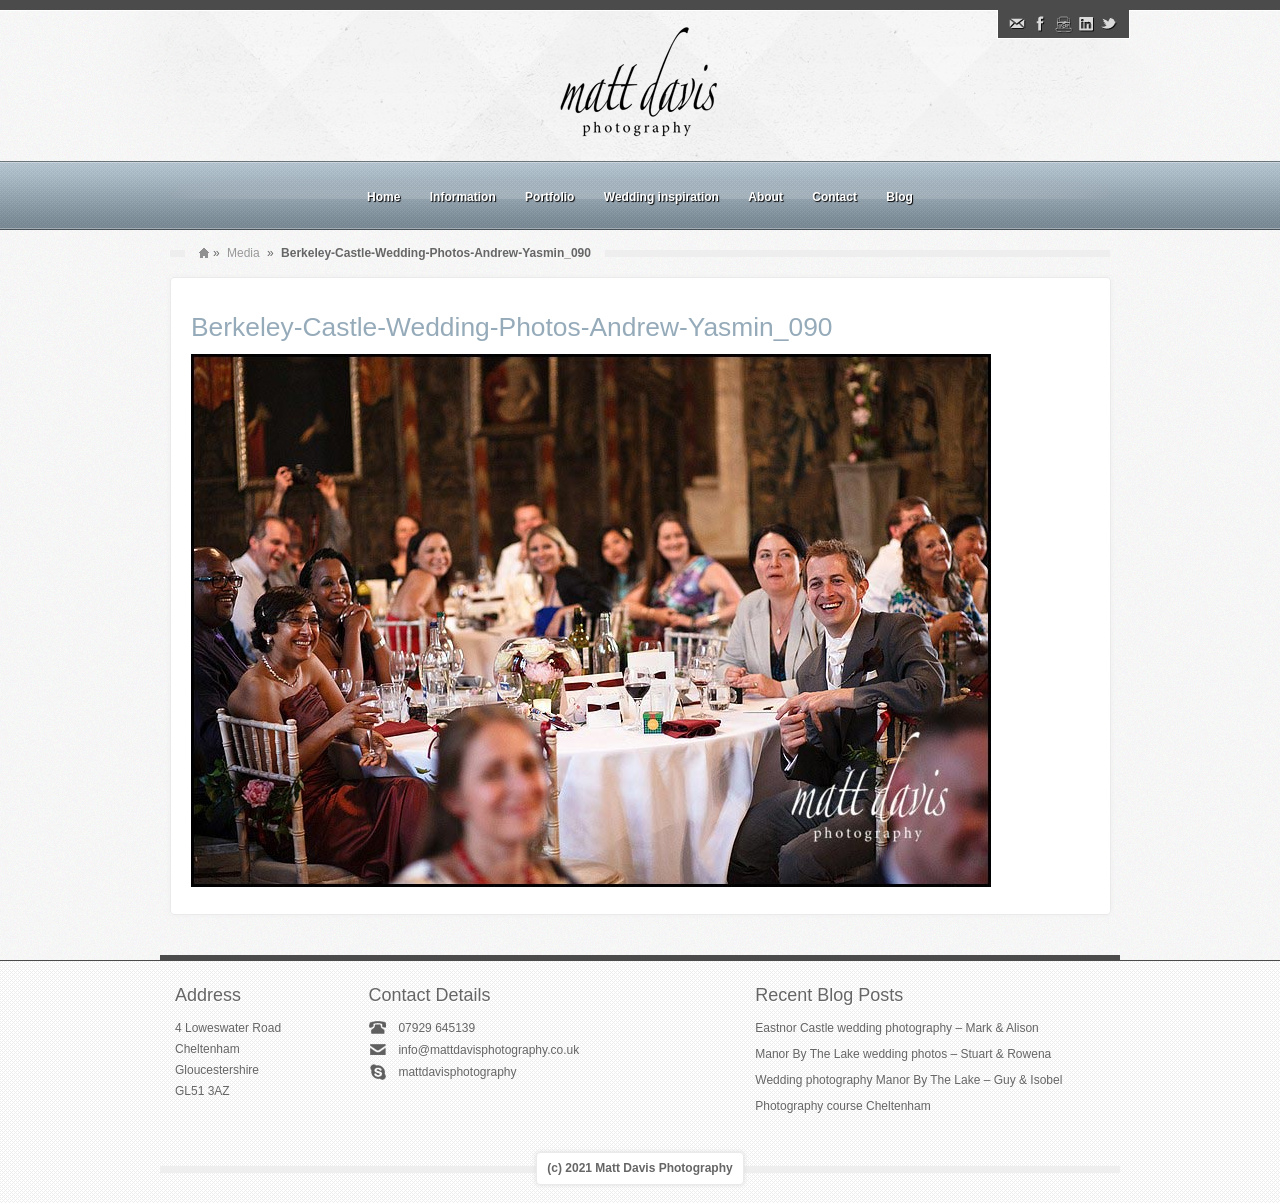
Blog (899, 197)
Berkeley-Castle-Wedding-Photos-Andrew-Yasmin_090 (512, 327)
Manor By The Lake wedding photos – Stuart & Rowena (903, 1054)
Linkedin (1086, 24)
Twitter (1109, 24)
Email (1017, 24)
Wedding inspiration (661, 197)
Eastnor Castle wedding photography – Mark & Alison (897, 1028)
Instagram (1063, 24)
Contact (834, 197)
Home (383, 197)
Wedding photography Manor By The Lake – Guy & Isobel (908, 1080)
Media (243, 253)
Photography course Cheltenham (842, 1106)
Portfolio (549, 197)
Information (463, 197)
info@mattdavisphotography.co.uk (488, 1050)
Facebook (1040, 24)
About (765, 197)
